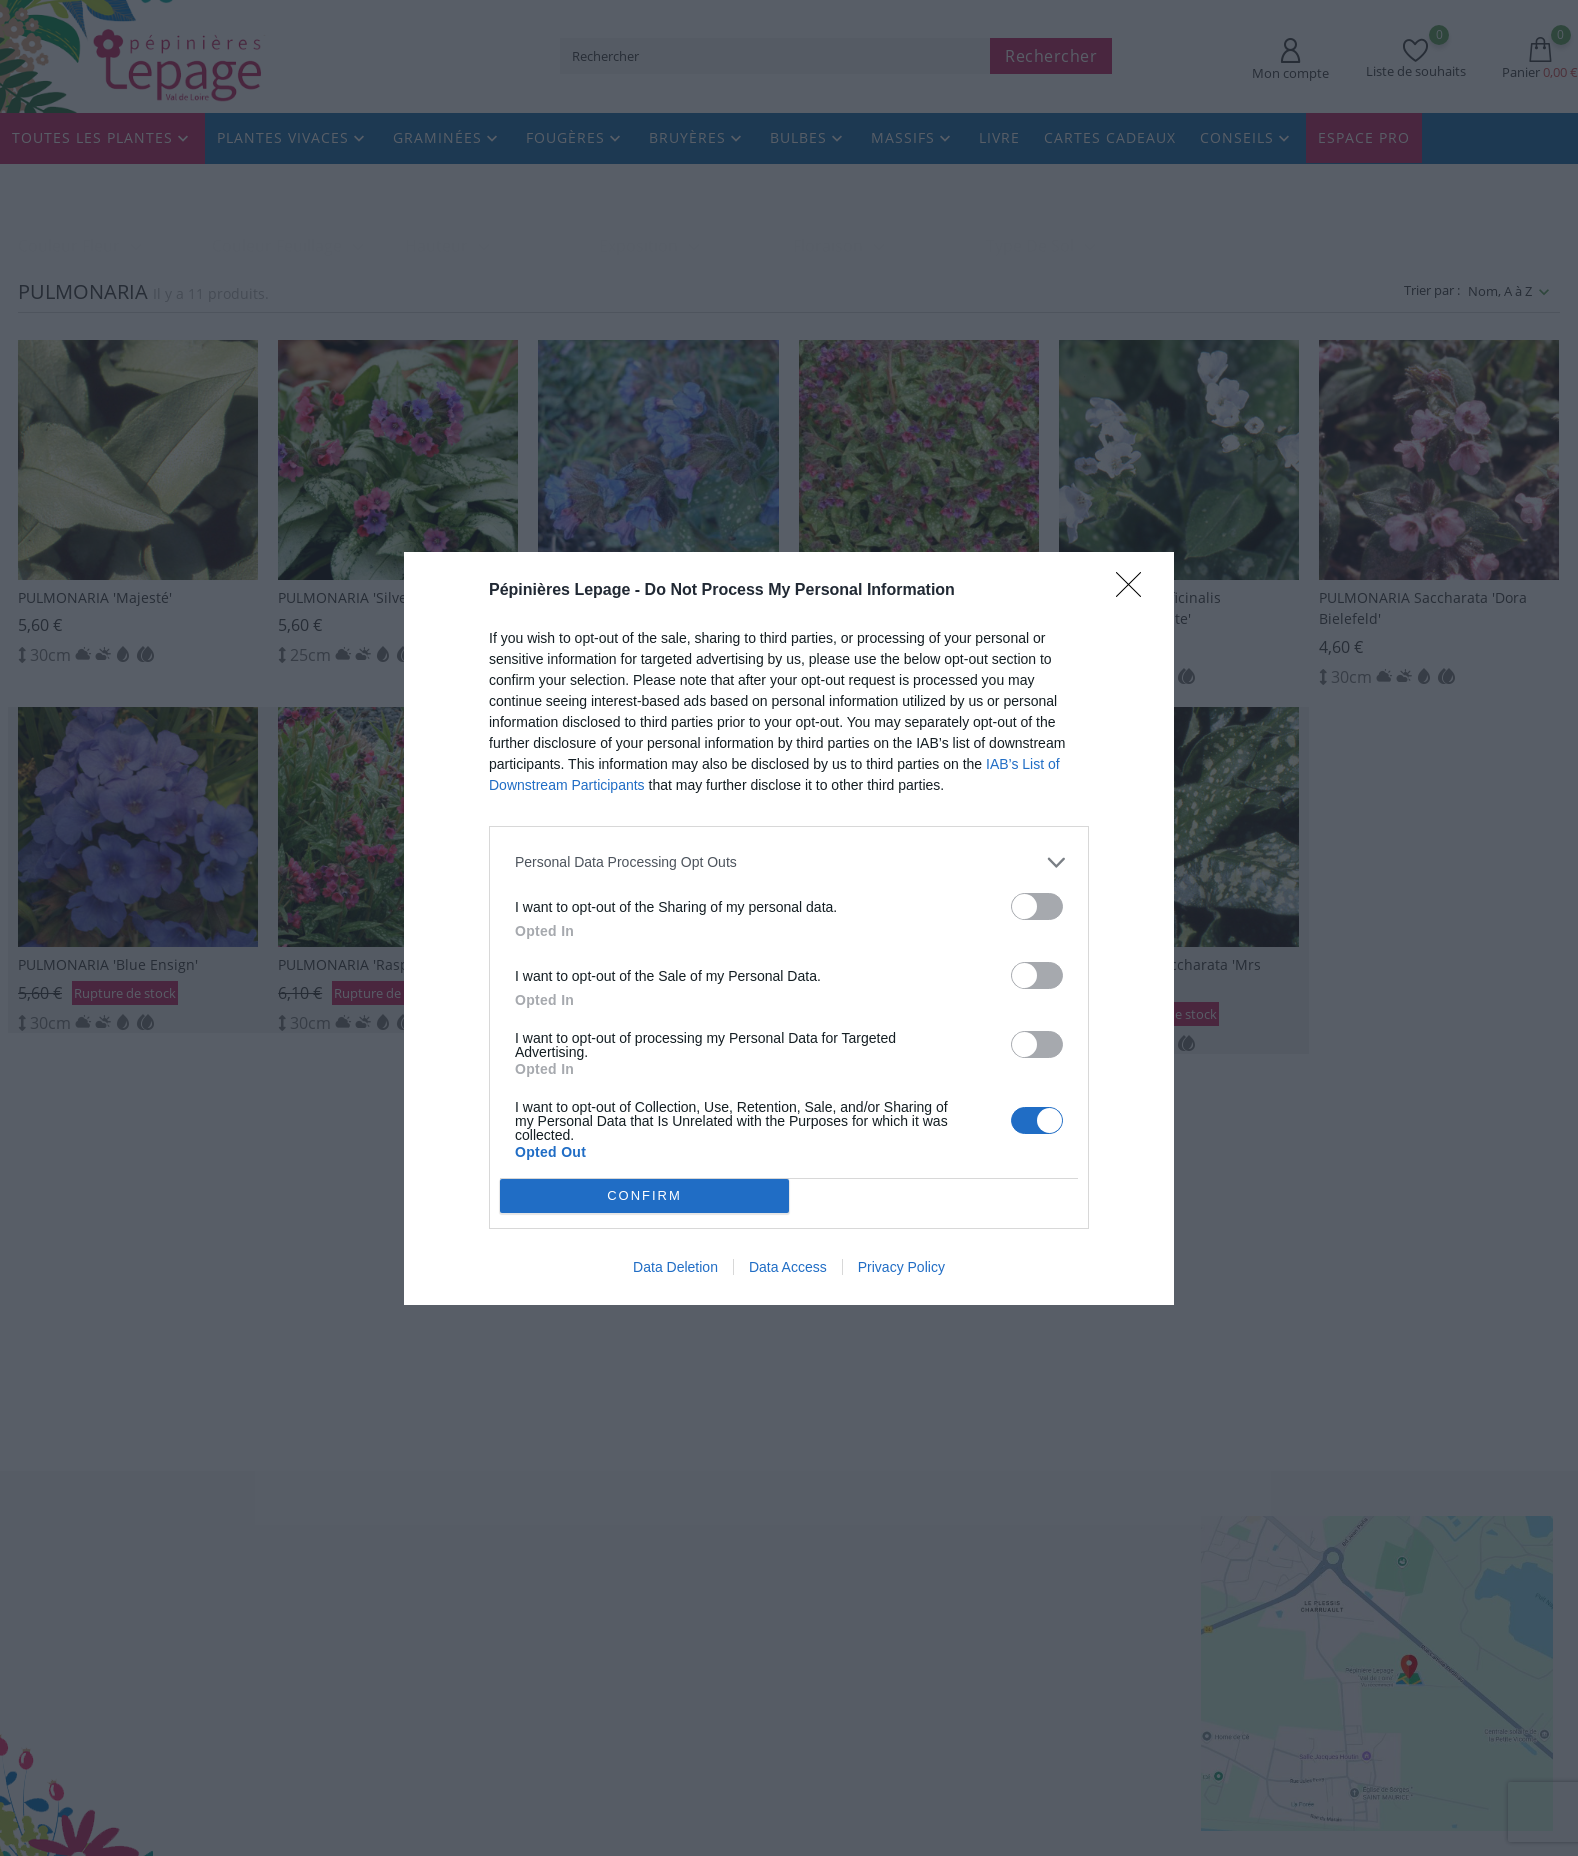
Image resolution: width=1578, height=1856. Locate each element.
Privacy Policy (901, 1267)
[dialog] (789, 928)
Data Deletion (675, 1267)
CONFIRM (644, 1195)
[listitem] (789, 862)
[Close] (1135, 591)
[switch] (1037, 906)
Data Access (788, 1267)
